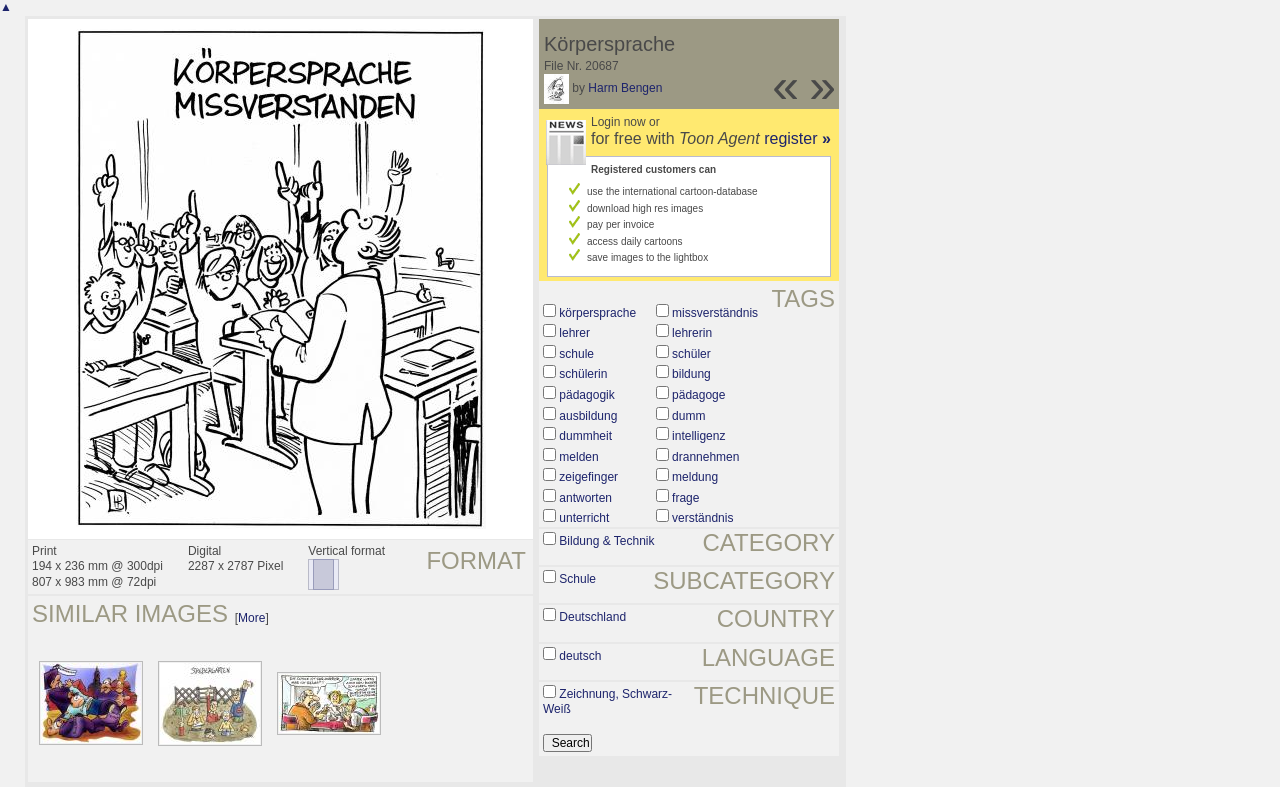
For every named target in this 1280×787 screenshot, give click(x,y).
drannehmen (705, 457)
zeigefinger (588, 477)
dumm (688, 416)
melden (578, 457)
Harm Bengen (625, 88)
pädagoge (698, 395)
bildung (691, 374)
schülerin (583, 374)
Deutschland (592, 617)
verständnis (702, 518)
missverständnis (715, 313)
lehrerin (692, 333)
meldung (695, 477)
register (797, 138)
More (251, 618)
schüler (691, 354)
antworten (585, 498)
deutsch (580, 656)
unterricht (584, 518)
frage (685, 498)
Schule (577, 579)
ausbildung (588, 416)
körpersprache (597, 313)
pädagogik (586, 395)
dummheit (585, 436)
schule (576, 354)
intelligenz (698, 436)
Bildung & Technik (606, 541)
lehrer (574, 333)
